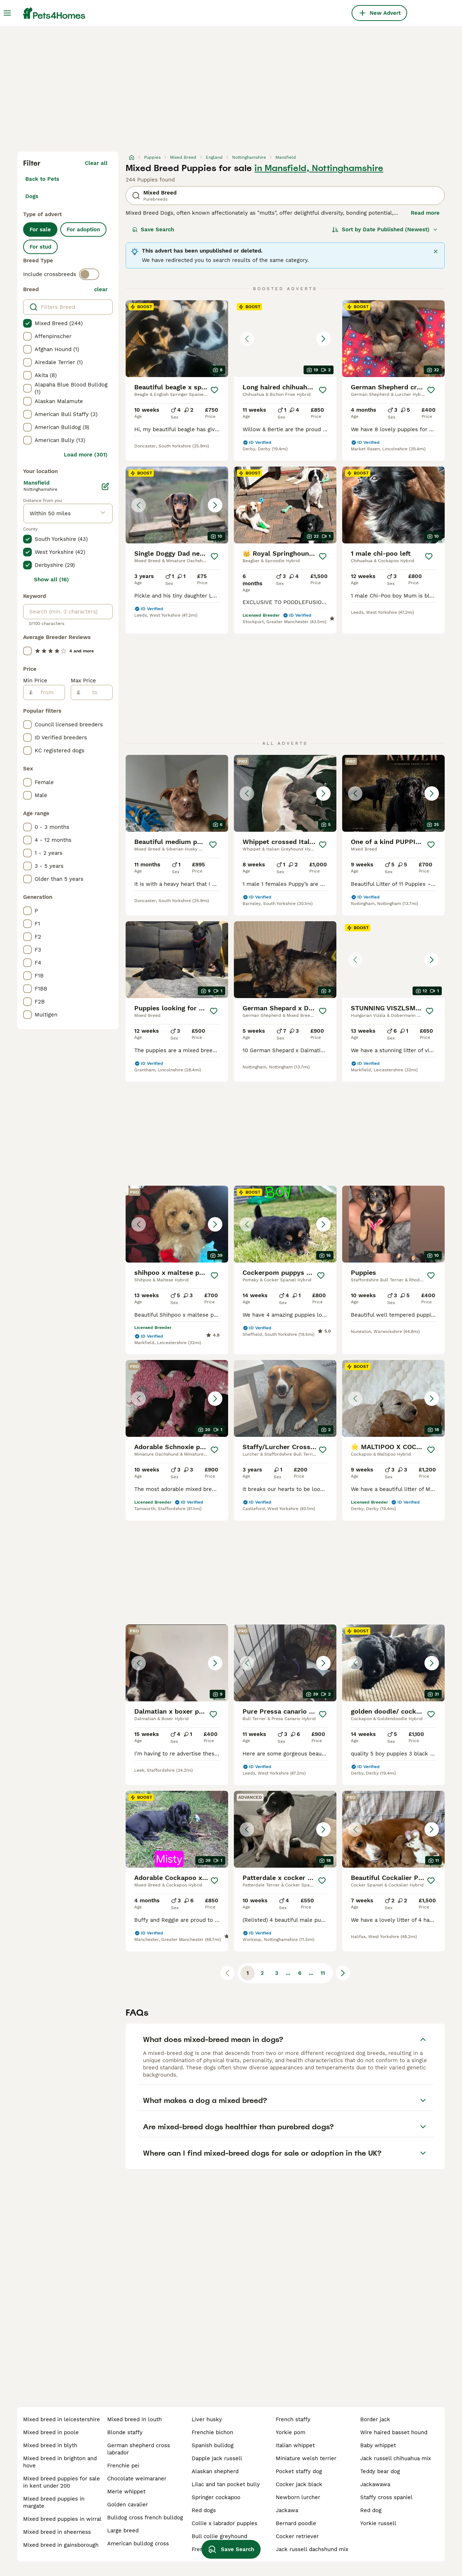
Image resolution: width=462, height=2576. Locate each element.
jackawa (287, 2510)
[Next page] (343, 1973)
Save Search (153, 229)
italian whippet (295, 2445)
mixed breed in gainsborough (61, 2545)
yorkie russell (378, 2523)
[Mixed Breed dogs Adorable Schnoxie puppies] (177, 1398)
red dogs (204, 2510)
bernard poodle (296, 2523)
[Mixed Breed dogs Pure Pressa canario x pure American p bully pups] (285, 1662)
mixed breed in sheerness (57, 2532)
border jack (375, 2419)
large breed (123, 2530)
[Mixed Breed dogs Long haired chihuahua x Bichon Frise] (285, 338)
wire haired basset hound (393, 2432)
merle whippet (126, 2491)
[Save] (214, 390)
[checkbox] (27, 323)
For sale (40, 229)
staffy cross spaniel (386, 2497)
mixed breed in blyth (50, 2445)
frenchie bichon (212, 2432)
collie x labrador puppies (224, 2523)
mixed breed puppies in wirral (62, 2519)
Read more (425, 213)
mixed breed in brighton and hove (60, 2462)
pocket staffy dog (299, 2471)
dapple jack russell (217, 2458)
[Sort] (385, 229)
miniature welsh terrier (306, 2458)
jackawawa (375, 2484)
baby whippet (378, 2445)
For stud (40, 247)
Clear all (96, 163)
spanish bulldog (213, 2445)
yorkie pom (290, 2432)
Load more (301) (86, 454)
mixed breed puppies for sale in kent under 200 (61, 2482)
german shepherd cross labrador (138, 2449)
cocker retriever (297, 2536)
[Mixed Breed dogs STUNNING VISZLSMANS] (393, 959)
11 (323, 1973)
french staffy (293, 2419)
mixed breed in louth (134, 2419)
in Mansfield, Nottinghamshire (318, 168)
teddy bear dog (380, 2471)
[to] (96, 692)
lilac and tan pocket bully (226, 2484)
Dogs (31, 196)
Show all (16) (51, 579)
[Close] (435, 251)
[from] (48, 692)
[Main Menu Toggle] (7, 13)
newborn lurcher (298, 2497)
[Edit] (105, 486)
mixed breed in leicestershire (61, 2419)
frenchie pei (123, 2465)
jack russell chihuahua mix (395, 2458)
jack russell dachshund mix (312, 2549)
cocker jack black (299, 2484)
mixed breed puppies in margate (53, 2502)
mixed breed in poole (51, 2432)
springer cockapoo (216, 2497)
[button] (285, 338)
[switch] (89, 274)
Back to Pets (42, 179)
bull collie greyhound (219, 2536)
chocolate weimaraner (136, 2478)
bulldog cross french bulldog (145, 2517)
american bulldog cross (138, 2543)
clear (101, 289)
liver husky (207, 2419)
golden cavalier (127, 2504)
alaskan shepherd (215, 2471)
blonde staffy (125, 2432)
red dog (371, 2510)
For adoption (83, 229)
